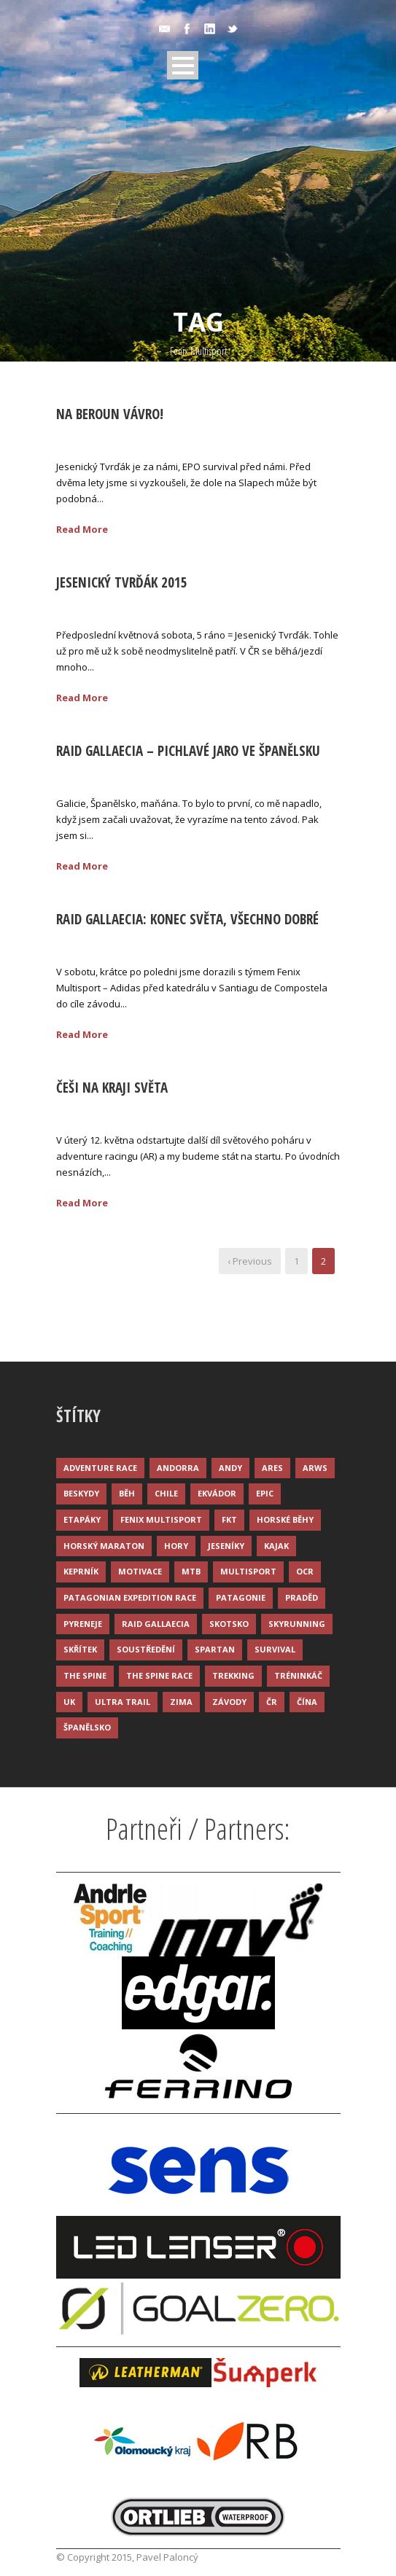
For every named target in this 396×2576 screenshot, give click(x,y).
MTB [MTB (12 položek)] (191, 1571)
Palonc (168, 437)
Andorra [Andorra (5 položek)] (178, 1467)
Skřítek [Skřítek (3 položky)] (80, 1649)
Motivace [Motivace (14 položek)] (140, 1571)
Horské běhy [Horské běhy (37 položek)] (285, 1519)
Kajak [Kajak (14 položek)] (276, 1545)
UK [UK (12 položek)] (69, 1701)
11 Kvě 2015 (99, 1110)
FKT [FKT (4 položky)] (229, 1519)
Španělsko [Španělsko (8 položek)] (87, 1727)
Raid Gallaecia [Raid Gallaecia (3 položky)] (156, 1623)
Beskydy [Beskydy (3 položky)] (81, 1493)
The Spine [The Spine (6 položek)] (84, 1675)
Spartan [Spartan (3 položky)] (215, 1649)
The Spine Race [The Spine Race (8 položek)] (159, 1675)
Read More (82, 529)
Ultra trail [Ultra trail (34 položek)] (122, 1701)
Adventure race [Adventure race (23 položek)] (100, 1467)
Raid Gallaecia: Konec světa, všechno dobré (187, 919)
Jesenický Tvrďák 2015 (121, 582)
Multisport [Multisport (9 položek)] (248, 1571)
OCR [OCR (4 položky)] (305, 1571)
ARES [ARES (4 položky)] (272, 1467)
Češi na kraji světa (112, 1087)
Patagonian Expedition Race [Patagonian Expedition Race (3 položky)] (129, 1597)
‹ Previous (250, 1261)
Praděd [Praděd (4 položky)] (301, 1597)
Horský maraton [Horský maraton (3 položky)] (103, 1545)
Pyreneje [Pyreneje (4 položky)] (82, 1623)
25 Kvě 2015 (99, 437)
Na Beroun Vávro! (109, 414)
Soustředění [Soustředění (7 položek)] (146, 1649)
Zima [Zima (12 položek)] (181, 1701)
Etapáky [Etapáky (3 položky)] (82, 1519)
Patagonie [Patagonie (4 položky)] (240, 1597)
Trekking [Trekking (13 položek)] (233, 1675)
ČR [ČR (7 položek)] (271, 1701)
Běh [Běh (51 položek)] (127, 1493)
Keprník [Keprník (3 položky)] (80, 1571)
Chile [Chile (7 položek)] (166, 1493)
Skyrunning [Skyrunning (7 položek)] (296, 1623)
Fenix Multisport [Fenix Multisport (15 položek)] (161, 1519)
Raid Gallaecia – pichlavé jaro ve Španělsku (188, 750)
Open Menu (182, 65)
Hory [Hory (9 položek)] (176, 1545)
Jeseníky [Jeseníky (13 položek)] (226, 1545)
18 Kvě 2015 (99, 942)
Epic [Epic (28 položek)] (264, 1493)
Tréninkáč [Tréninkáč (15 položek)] (298, 1675)
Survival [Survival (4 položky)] (275, 1649)
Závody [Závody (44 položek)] (229, 1701)
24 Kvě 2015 (99, 774)
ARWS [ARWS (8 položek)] (315, 1467)
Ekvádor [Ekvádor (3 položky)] (217, 1493)
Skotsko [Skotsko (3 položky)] (229, 1623)
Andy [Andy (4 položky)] (230, 1467)
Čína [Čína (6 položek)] (307, 1701)
